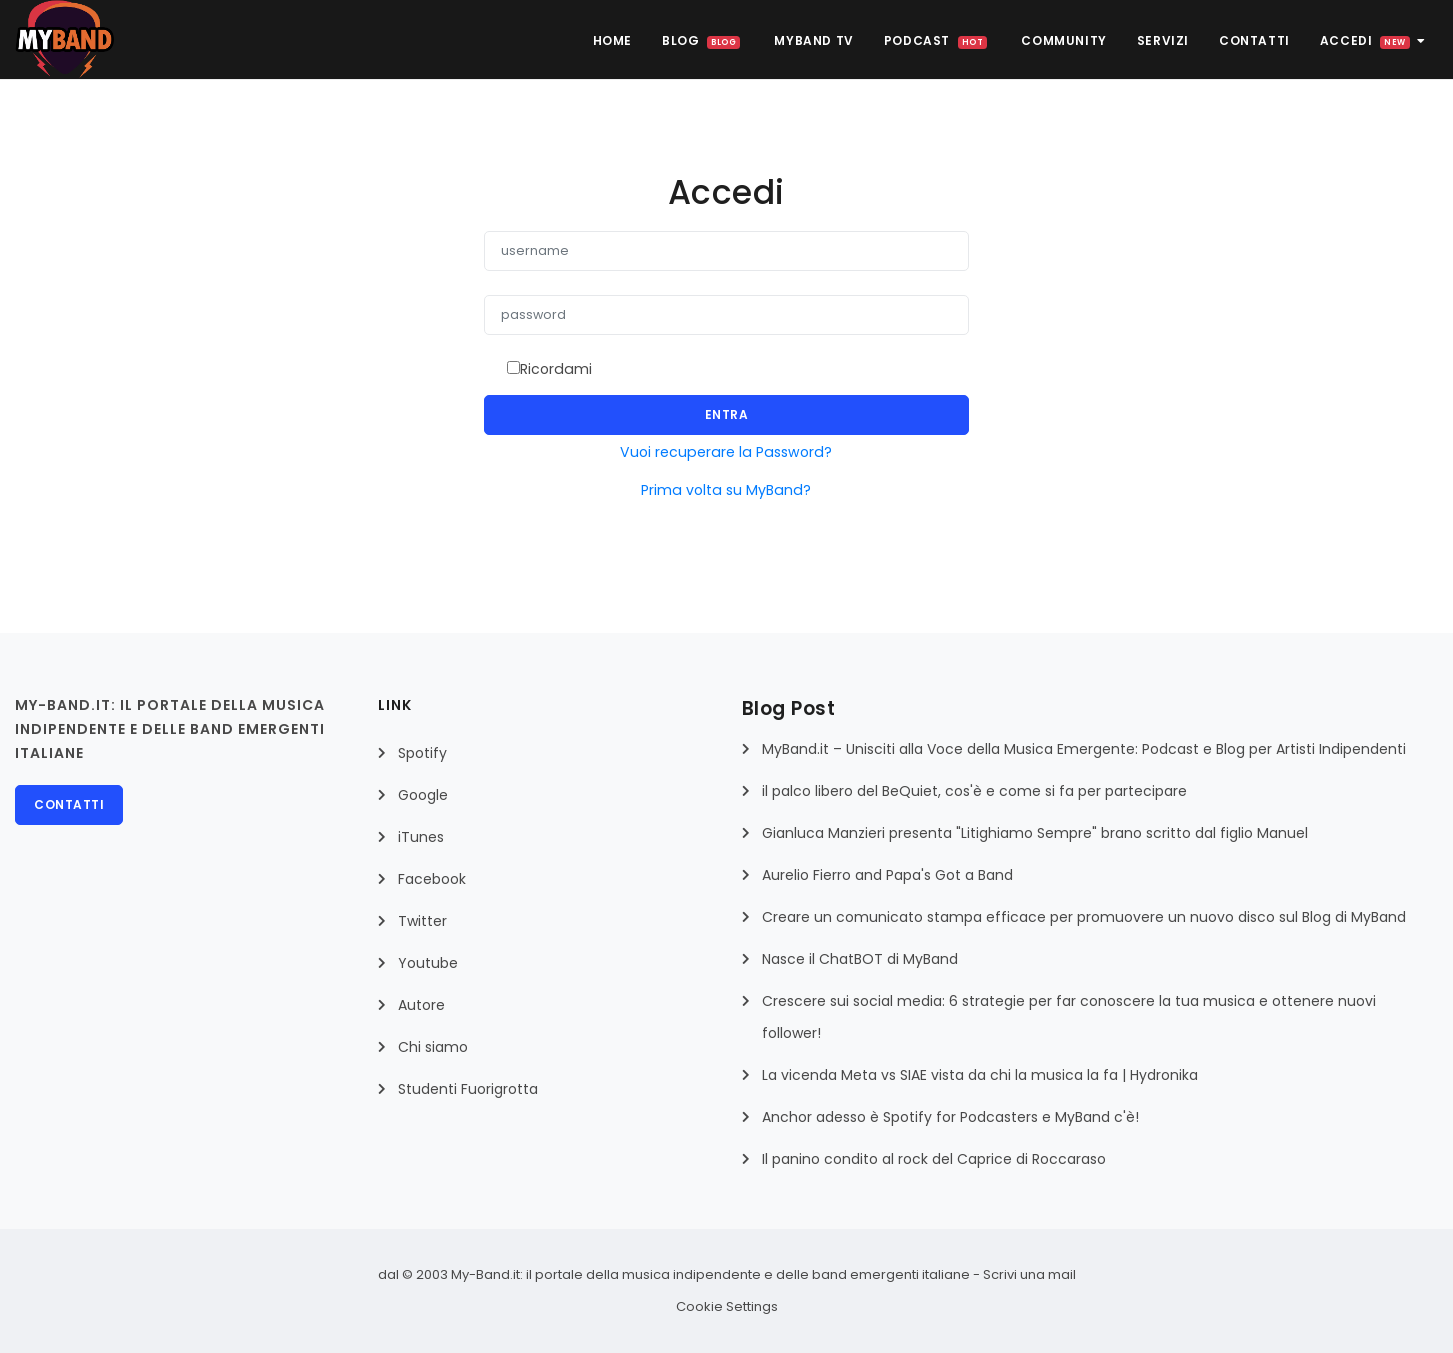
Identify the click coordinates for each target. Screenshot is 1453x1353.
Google (423, 795)
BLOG (701, 40)
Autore (421, 1005)
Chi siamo (433, 1047)
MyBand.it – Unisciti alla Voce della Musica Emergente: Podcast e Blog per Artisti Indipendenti (1084, 749)
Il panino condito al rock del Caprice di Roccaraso (934, 1159)
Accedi (1373, 40)
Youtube (428, 963)
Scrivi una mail (1029, 1274)
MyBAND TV (813, 40)
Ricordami (556, 369)
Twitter (422, 921)
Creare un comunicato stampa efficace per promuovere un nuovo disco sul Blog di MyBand (1084, 917)
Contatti (1254, 40)
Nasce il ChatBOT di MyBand (860, 959)
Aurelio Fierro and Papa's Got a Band (887, 875)
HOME (612, 40)
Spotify (422, 753)
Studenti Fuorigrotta (468, 1089)
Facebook (432, 879)
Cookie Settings (727, 1306)
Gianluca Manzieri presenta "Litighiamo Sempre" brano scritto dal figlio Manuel (1035, 833)
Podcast (936, 40)
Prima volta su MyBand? (726, 490)
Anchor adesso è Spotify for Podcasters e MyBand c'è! (950, 1117)
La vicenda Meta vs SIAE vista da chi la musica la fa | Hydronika (980, 1075)
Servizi (1163, 40)
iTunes (421, 837)
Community (1063, 40)
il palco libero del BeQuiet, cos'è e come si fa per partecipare (974, 791)
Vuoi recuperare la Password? (726, 452)
